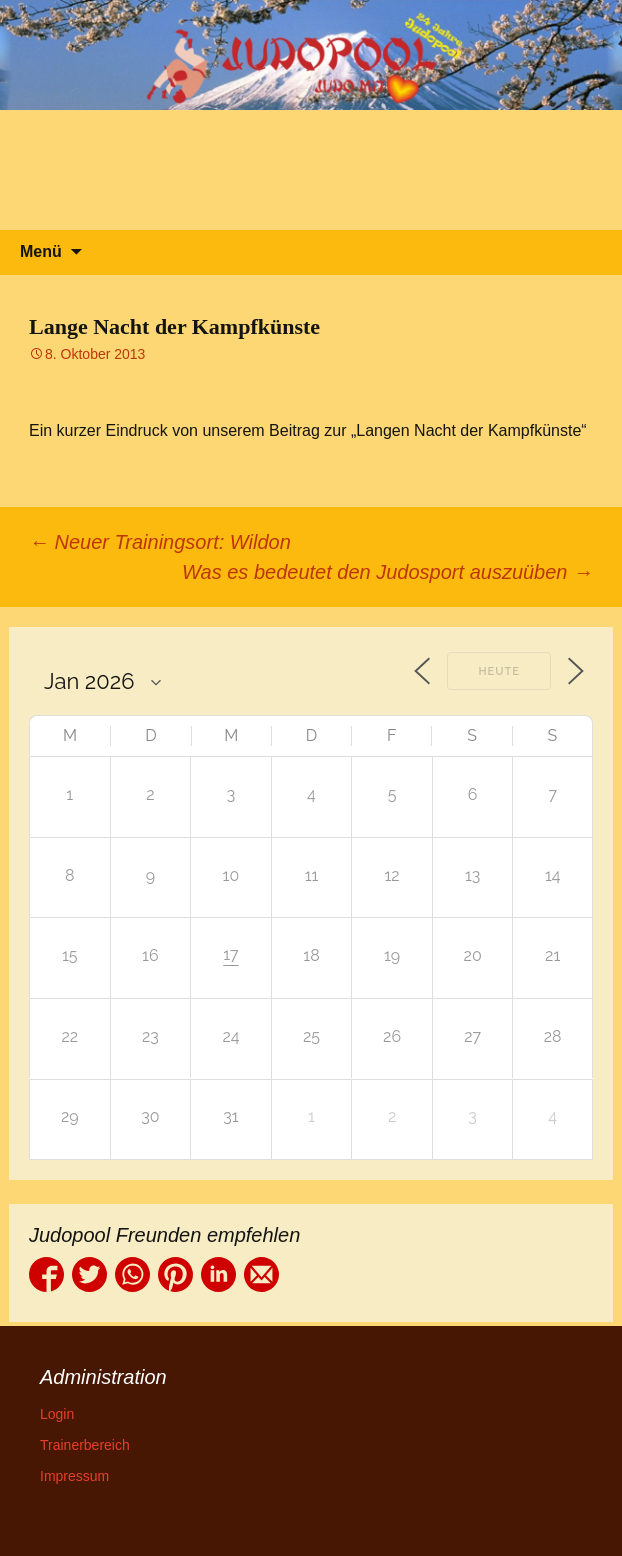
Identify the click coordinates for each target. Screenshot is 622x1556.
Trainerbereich (85, 1445)
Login (57, 1414)
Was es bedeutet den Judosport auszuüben (387, 572)
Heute (499, 671)
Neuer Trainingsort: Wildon (160, 542)
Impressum (74, 1476)
